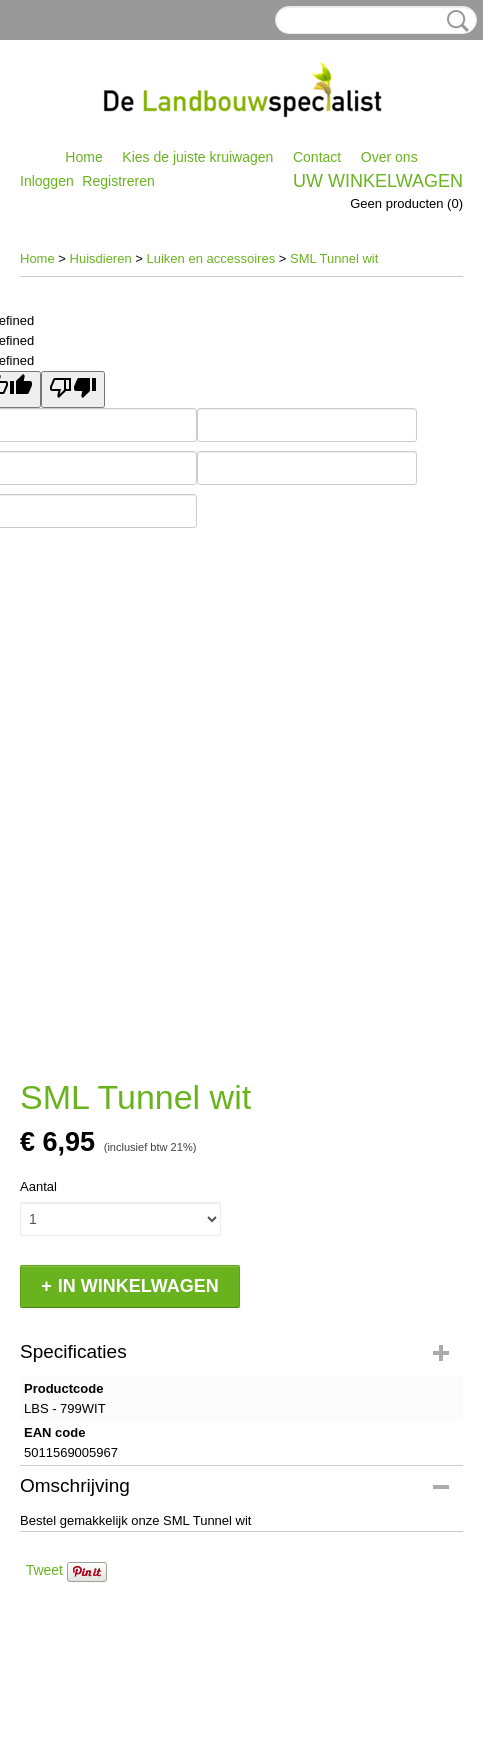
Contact (317, 157)
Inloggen (47, 181)
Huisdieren (101, 258)
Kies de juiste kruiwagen (197, 157)
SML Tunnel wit (334, 258)
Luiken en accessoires (211, 258)
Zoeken (454, 21)
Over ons (389, 157)
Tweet (44, 1570)
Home (83, 157)
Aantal (38, 1186)
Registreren (118, 181)
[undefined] (73, 389)
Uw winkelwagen (378, 181)
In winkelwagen (138, 1286)
